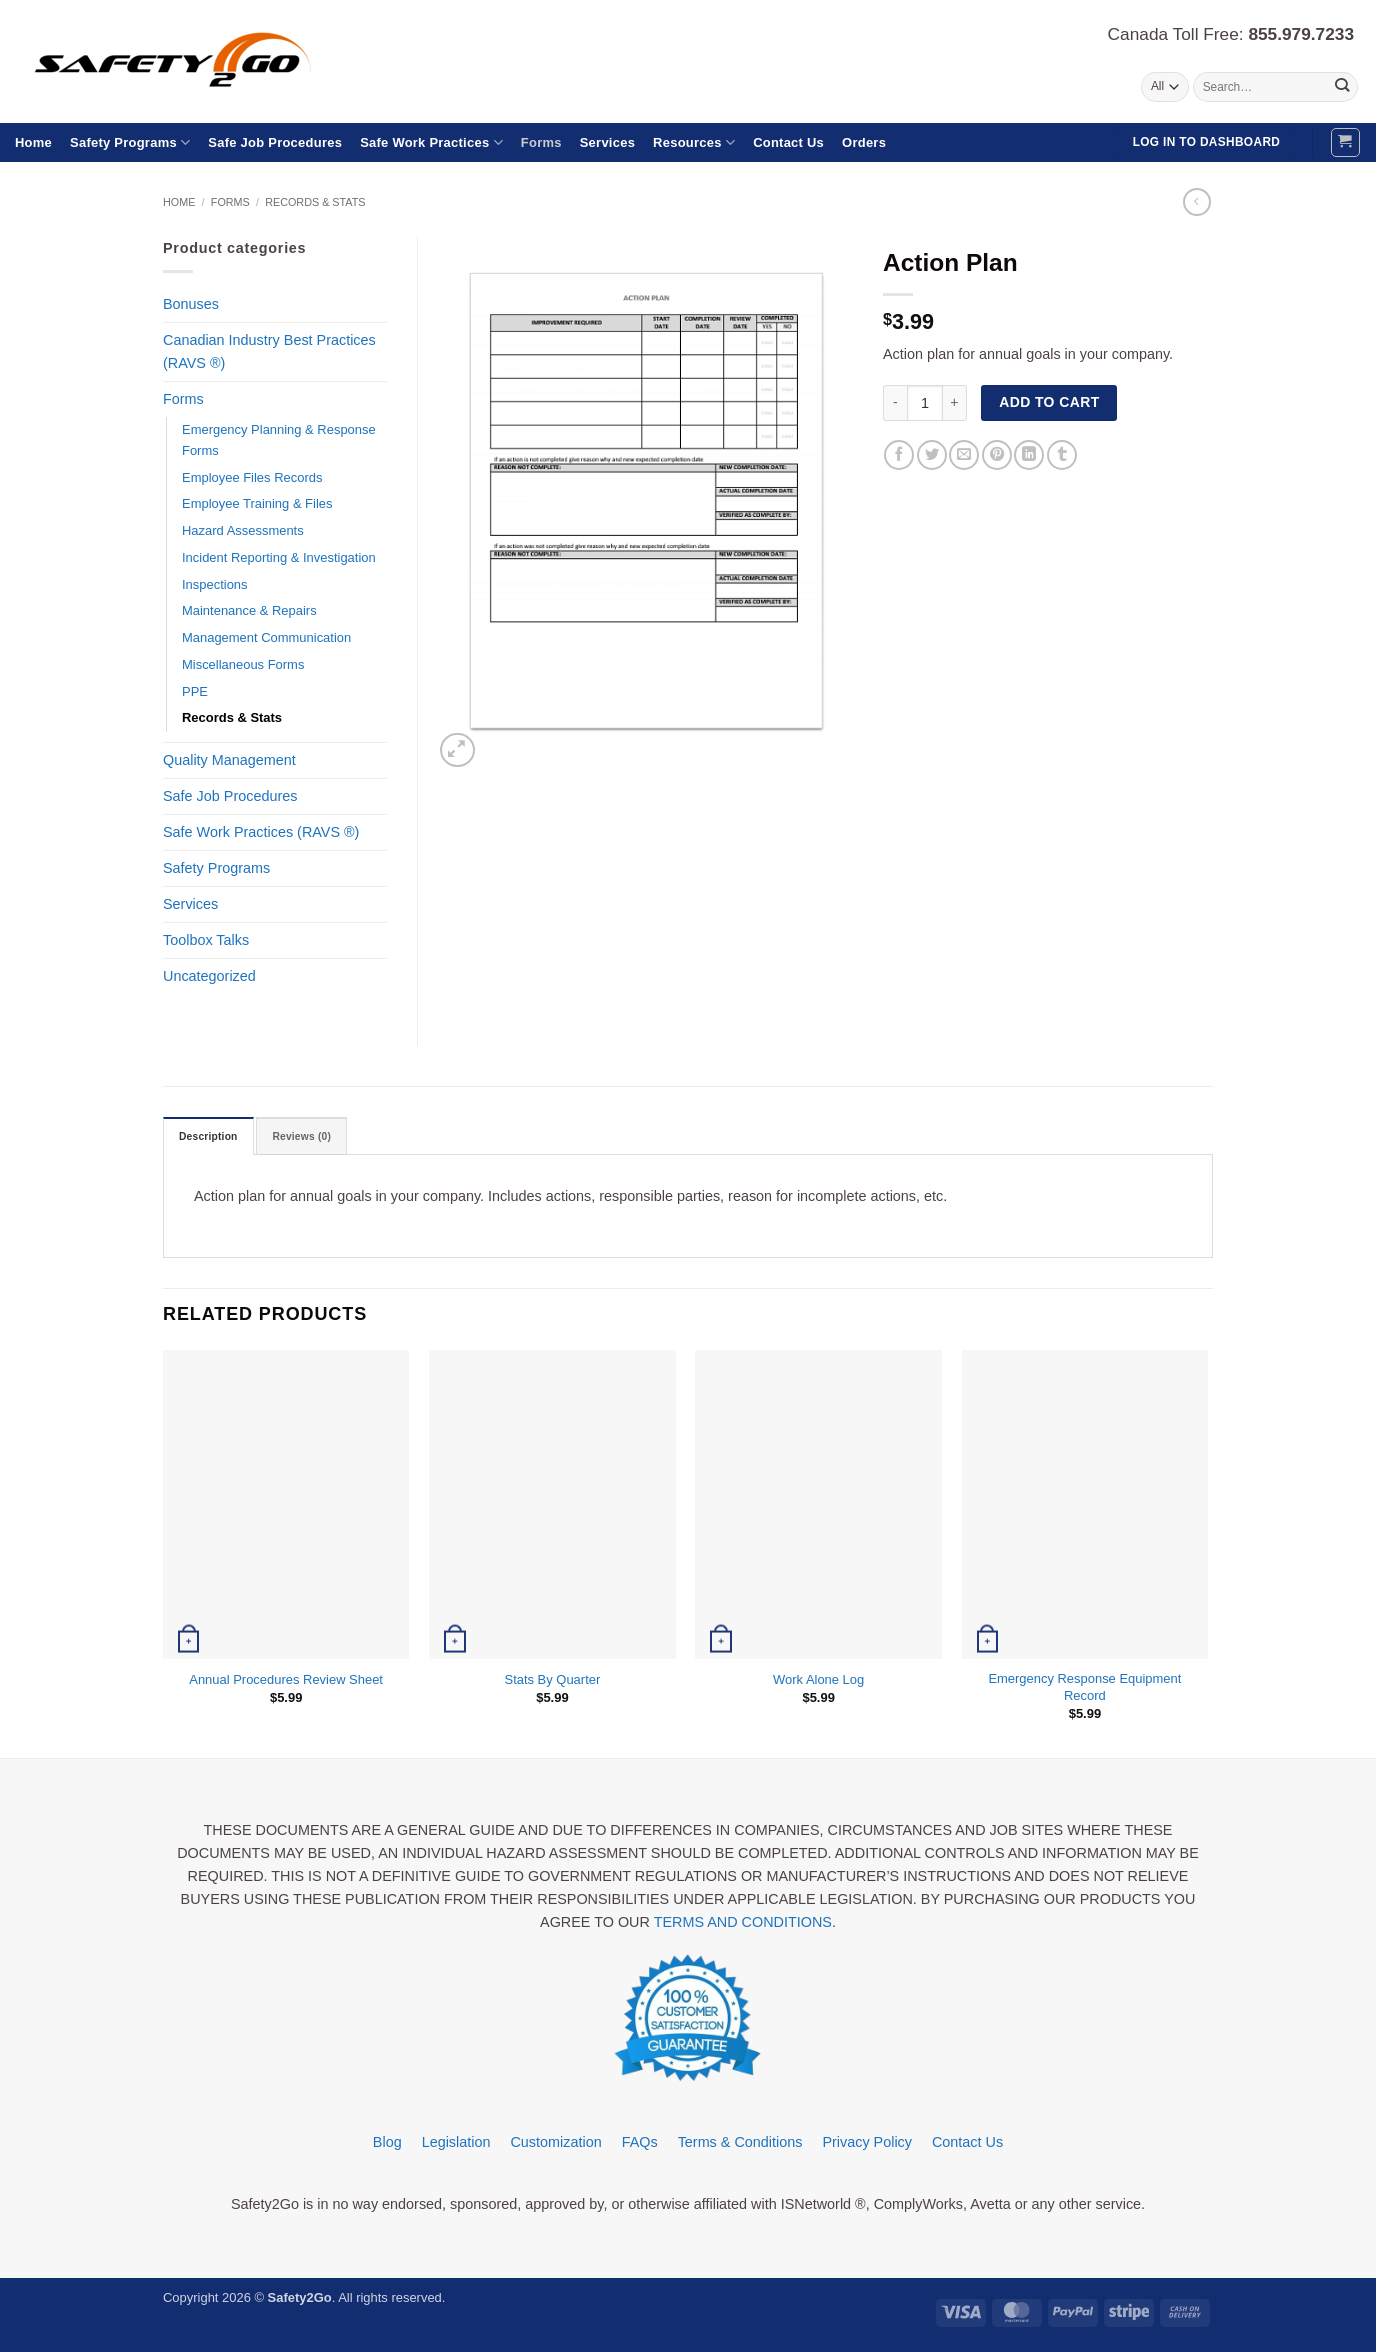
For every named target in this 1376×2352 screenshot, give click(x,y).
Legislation (456, 2144)
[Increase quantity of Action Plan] (955, 403)
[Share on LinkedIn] (1029, 455)
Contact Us (788, 142)
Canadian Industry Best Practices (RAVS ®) (269, 351)
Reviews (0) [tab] (313, 1138)
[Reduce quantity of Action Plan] (895, 403)
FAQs (640, 2144)
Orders (864, 142)
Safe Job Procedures (275, 142)
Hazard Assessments (243, 530)
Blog (387, 2144)
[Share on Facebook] (899, 455)
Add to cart (1049, 402)
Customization (555, 2144)
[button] (1345, 142)
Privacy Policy (867, 2144)
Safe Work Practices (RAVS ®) (261, 832)
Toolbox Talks (206, 940)
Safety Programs (130, 142)
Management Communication (266, 637)
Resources (694, 142)
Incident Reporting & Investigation (279, 557)
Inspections (215, 584)
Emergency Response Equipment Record (1084, 1689)
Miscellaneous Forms (243, 664)
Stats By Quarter (553, 1681)
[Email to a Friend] (964, 455)
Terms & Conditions (740, 2144)
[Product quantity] (925, 403)
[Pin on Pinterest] (997, 455)
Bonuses (191, 304)
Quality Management (229, 760)
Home (33, 142)
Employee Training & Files (257, 503)
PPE (195, 691)
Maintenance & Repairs (249, 610)
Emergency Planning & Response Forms (279, 440)
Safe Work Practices (431, 142)
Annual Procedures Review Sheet (286, 1681)
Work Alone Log (818, 1681)
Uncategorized (209, 976)
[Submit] (1341, 87)
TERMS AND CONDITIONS (743, 1925)
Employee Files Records (252, 477)
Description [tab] (212, 1138)
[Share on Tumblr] (1062, 455)
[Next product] (1197, 202)
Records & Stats (315, 202)
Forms (541, 142)
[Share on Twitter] (932, 455)
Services (607, 142)
